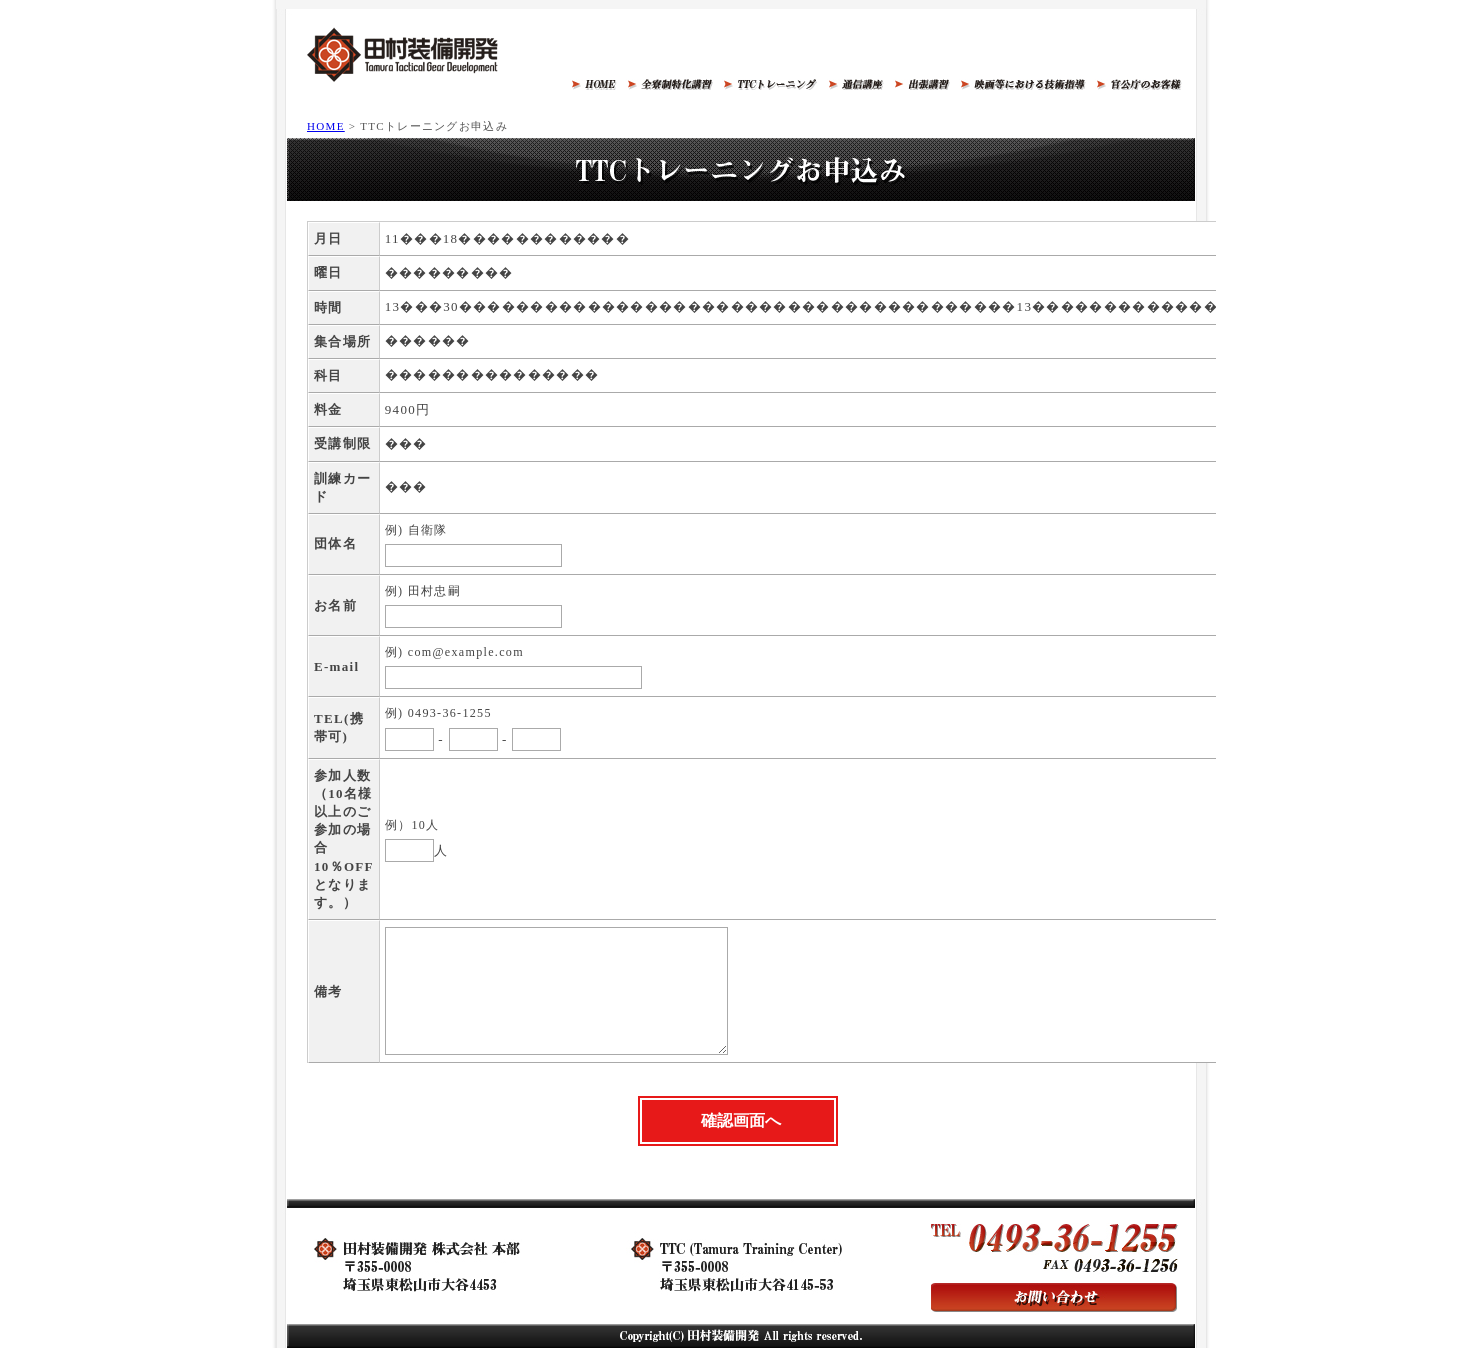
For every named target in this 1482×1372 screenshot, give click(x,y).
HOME (326, 126)
